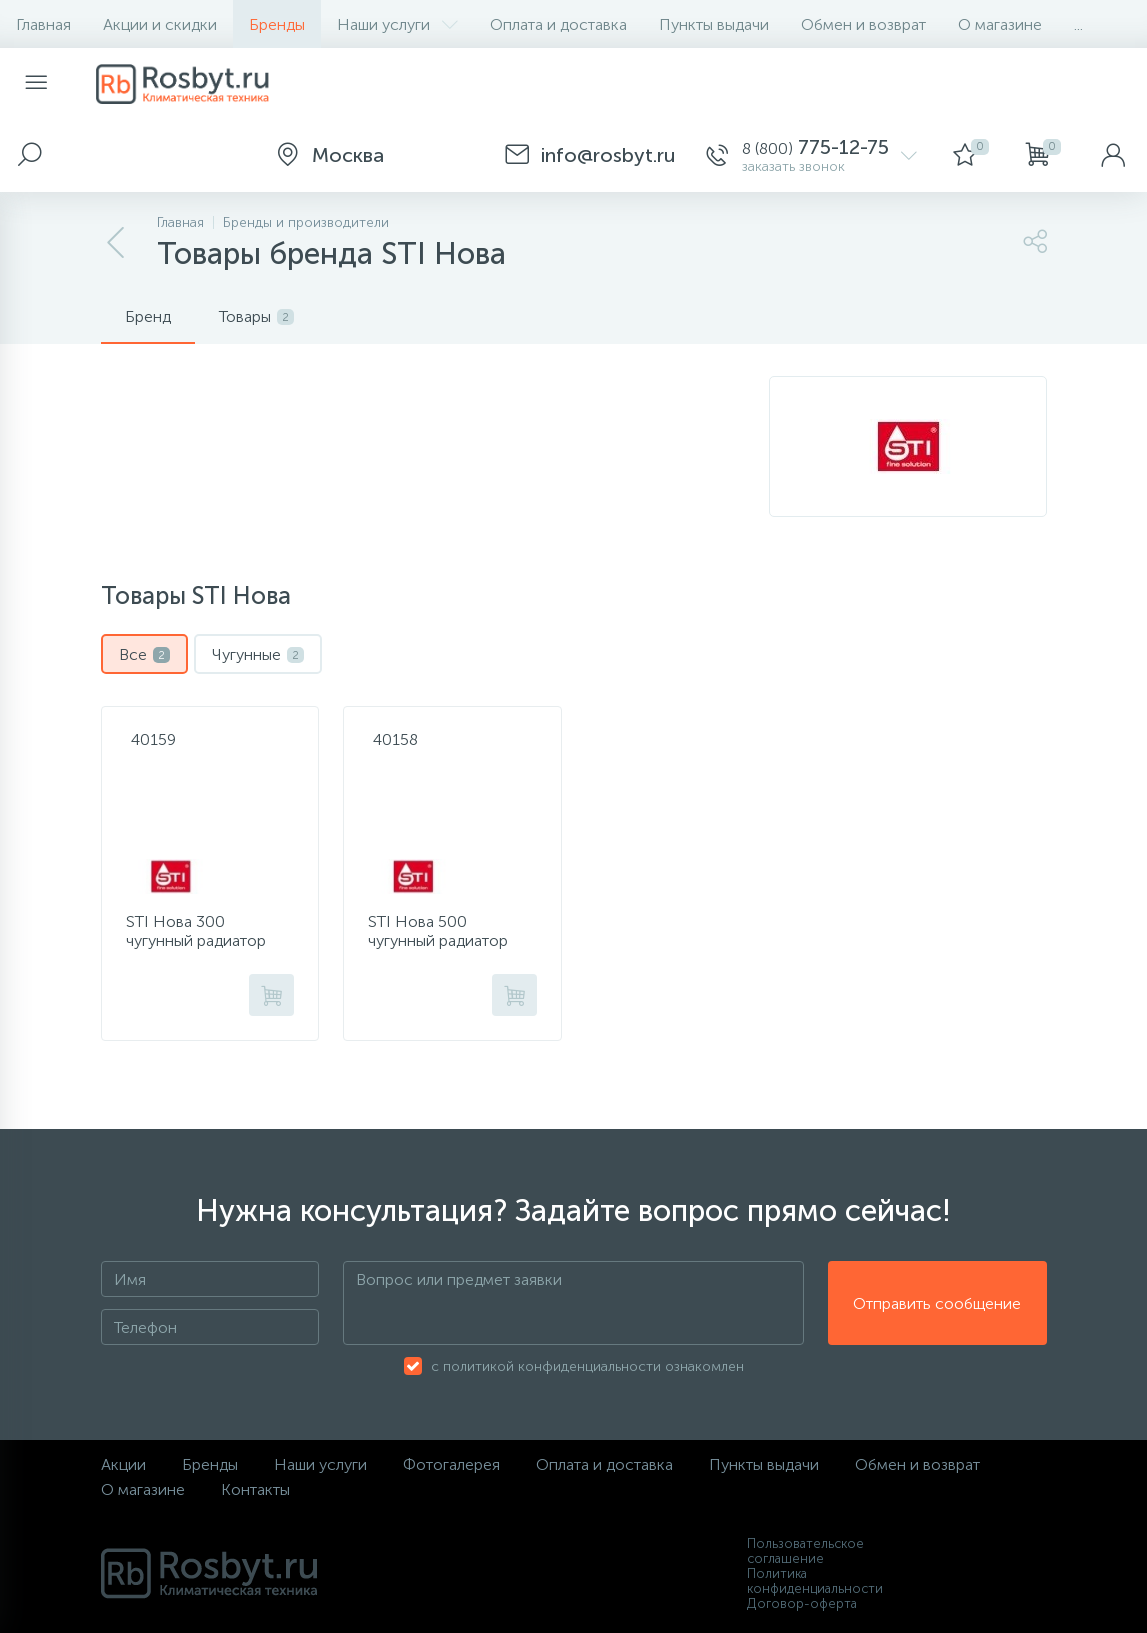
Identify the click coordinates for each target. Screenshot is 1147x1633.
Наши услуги (397, 24)
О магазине (1000, 24)
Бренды (277, 24)
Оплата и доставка (558, 24)
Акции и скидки (160, 24)
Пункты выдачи (714, 24)
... (1078, 24)
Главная (43, 24)
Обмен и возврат (863, 24)
